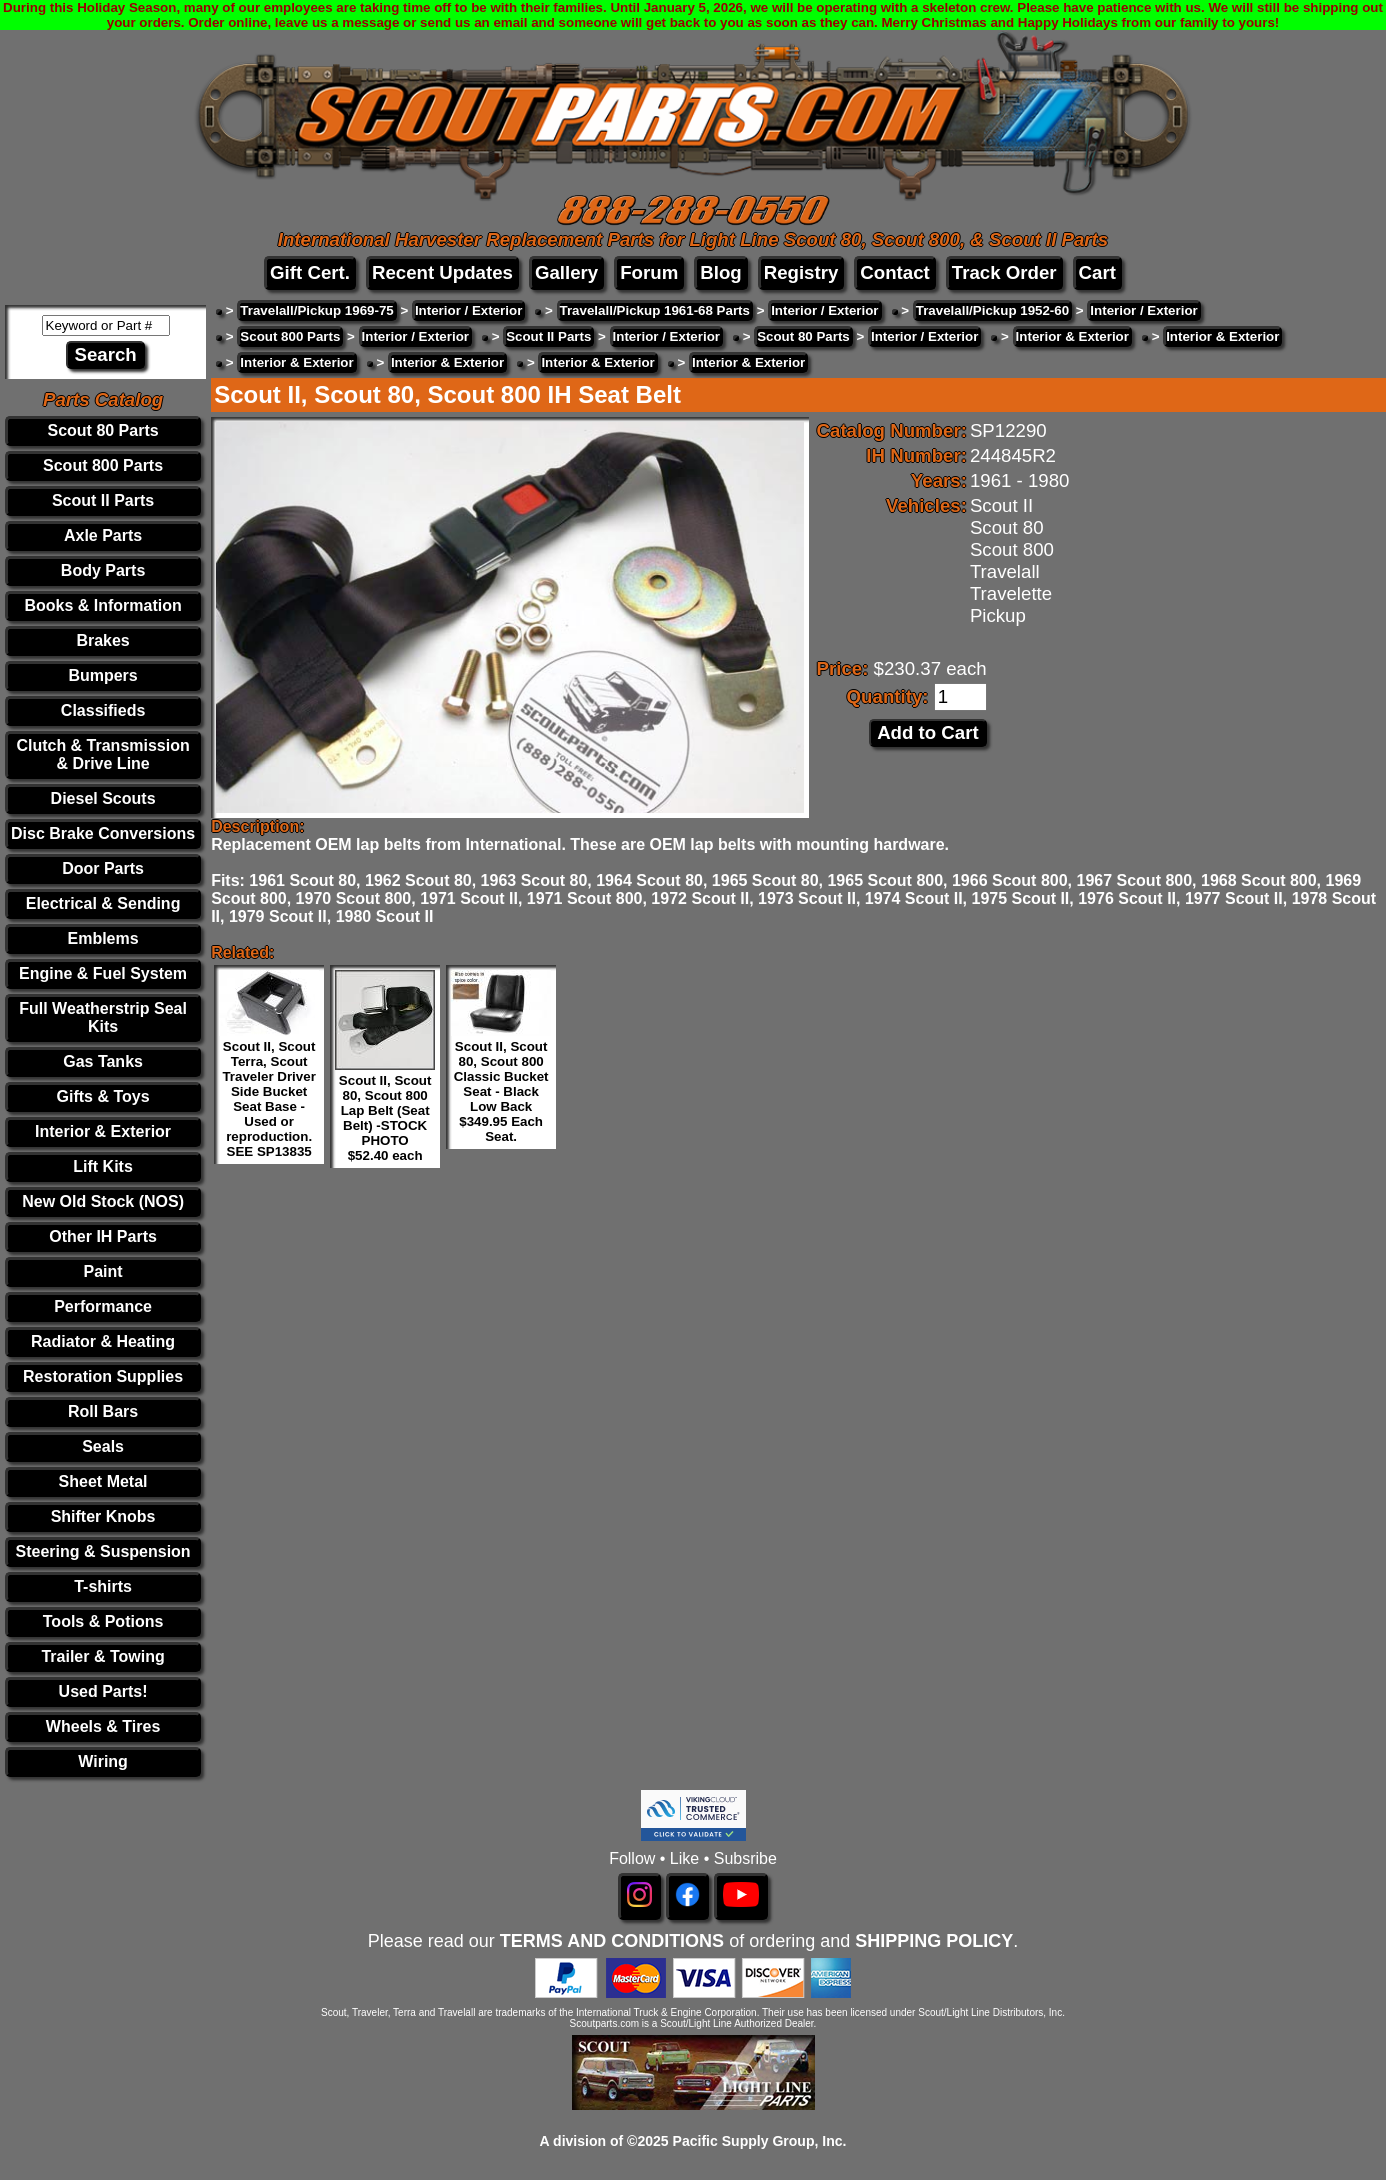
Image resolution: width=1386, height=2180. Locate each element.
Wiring (103, 1761)
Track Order (1004, 272)
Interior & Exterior (103, 1131)
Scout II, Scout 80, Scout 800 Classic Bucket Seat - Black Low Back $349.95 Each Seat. (501, 1091)
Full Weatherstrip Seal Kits (103, 1017)
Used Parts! (103, 1691)
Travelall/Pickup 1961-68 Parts (655, 310)
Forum (649, 272)
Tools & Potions (103, 1621)
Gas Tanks (103, 1061)
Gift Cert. (310, 272)
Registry (801, 272)
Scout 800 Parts (103, 465)
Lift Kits (103, 1166)
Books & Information (102, 605)
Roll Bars (103, 1411)
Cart (1097, 272)
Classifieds (103, 710)
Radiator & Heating (103, 1341)
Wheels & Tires (103, 1726)
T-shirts (103, 1586)
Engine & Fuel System (103, 973)
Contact (894, 272)
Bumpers (102, 675)
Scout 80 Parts (102, 430)
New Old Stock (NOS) (103, 1201)
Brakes (102, 640)
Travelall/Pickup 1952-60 (992, 310)
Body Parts (103, 570)
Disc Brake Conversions (103, 833)
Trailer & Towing (102, 1656)
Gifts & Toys (103, 1096)
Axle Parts (103, 535)
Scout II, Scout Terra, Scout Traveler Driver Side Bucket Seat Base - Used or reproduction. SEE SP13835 (268, 1099)
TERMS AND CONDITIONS (612, 1941)
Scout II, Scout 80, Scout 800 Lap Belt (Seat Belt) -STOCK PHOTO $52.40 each (385, 1118)
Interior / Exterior (468, 310)
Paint (103, 1271)
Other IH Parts (103, 1236)
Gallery (566, 272)
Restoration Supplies (103, 1376)
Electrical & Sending (103, 903)
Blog (720, 272)
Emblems (103, 938)
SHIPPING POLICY (934, 1941)
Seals (103, 1446)
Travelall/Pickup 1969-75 (316, 310)
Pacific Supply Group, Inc (758, 2141)
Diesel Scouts (103, 798)
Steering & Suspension (103, 1551)
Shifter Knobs (103, 1516)
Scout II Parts (103, 500)
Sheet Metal (103, 1481)
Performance (103, 1306)
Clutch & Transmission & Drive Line (102, 754)
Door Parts (103, 868)
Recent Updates (442, 272)
